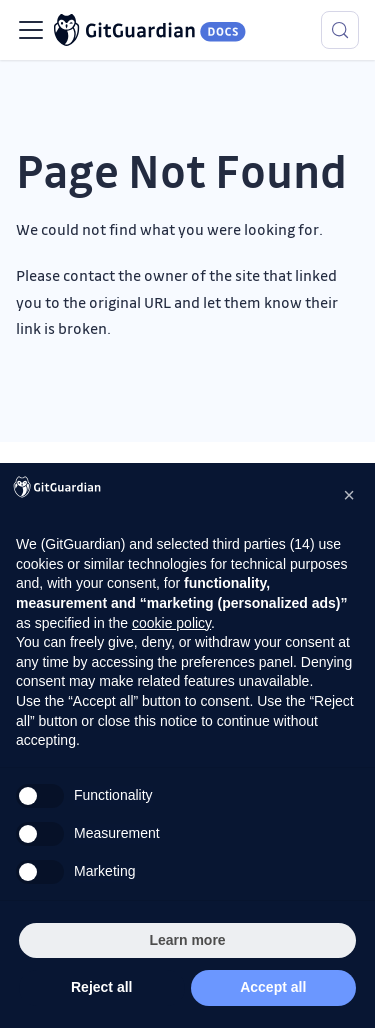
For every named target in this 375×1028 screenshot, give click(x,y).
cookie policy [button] (171, 623)
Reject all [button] (101, 987)
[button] (349, 495)
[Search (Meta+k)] (340, 30)
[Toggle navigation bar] (31, 30)
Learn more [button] (187, 940)
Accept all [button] (273, 987)
